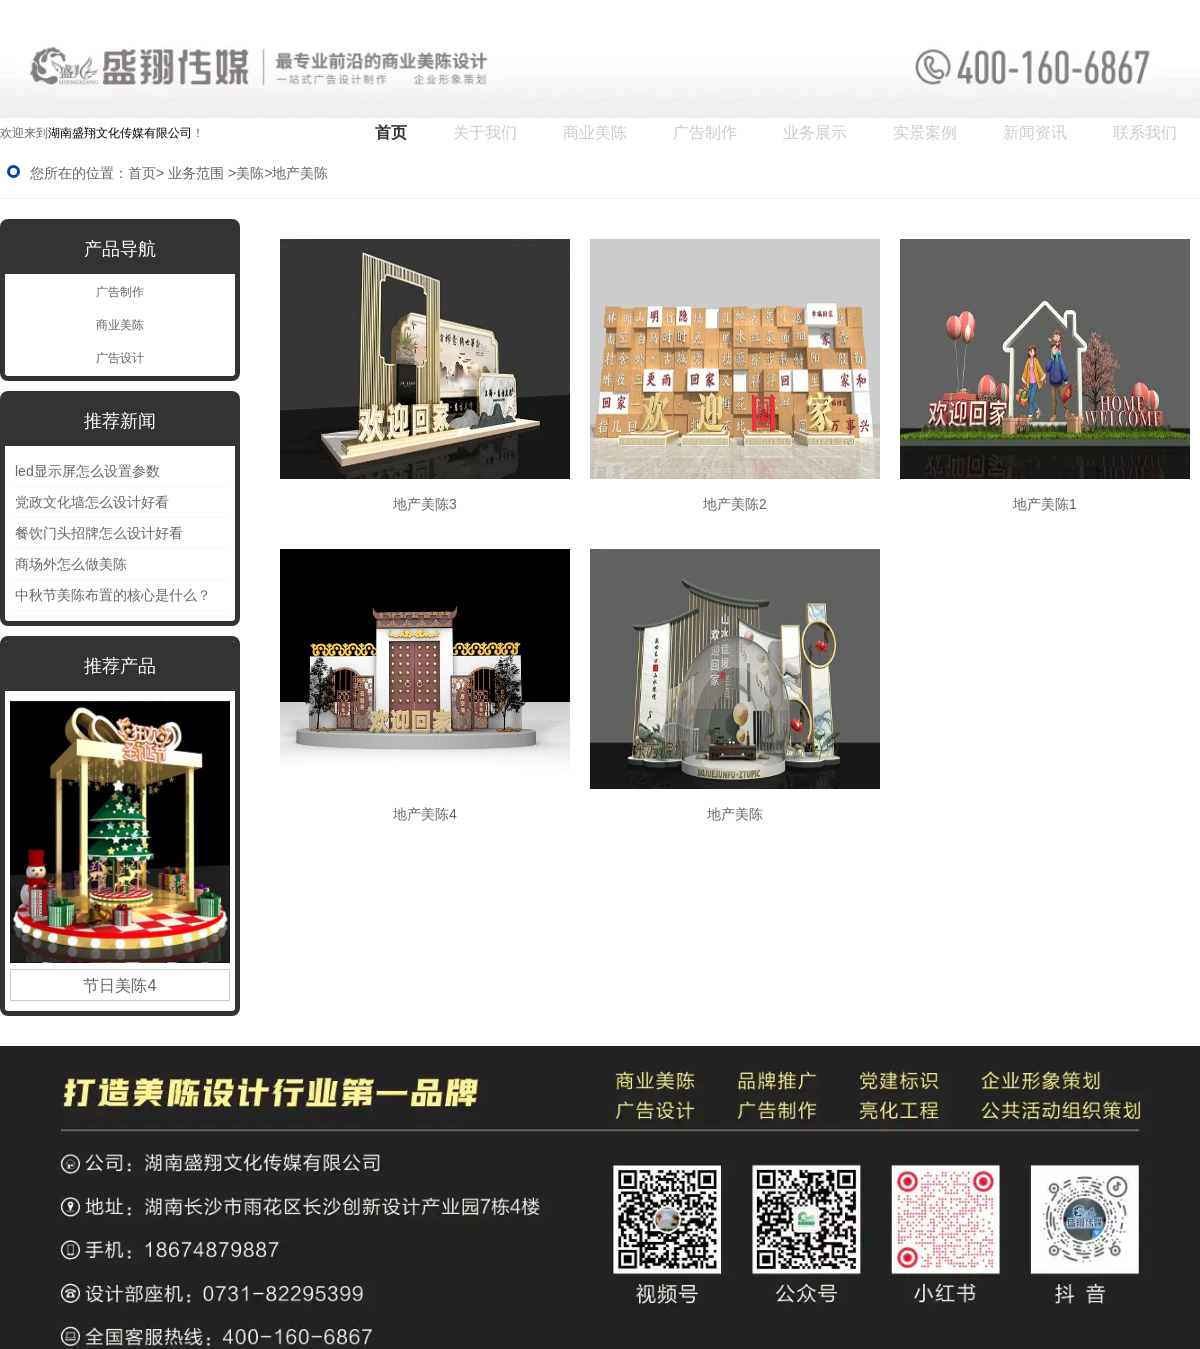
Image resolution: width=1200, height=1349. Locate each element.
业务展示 (815, 132)
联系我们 (1145, 132)
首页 (391, 132)
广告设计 (120, 358)
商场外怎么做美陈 (71, 564)
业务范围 (196, 173)
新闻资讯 (1035, 132)
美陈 (250, 173)
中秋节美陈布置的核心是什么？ (113, 595)
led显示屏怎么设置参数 (87, 471)
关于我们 (485, 132)
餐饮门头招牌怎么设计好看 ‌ (101, 533)
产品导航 (120, 249)
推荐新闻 (120, 421)
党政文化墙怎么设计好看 (92, 502)
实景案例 (925, 132)
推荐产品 (120, 666)
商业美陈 (595, 132)
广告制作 (705, 132)
